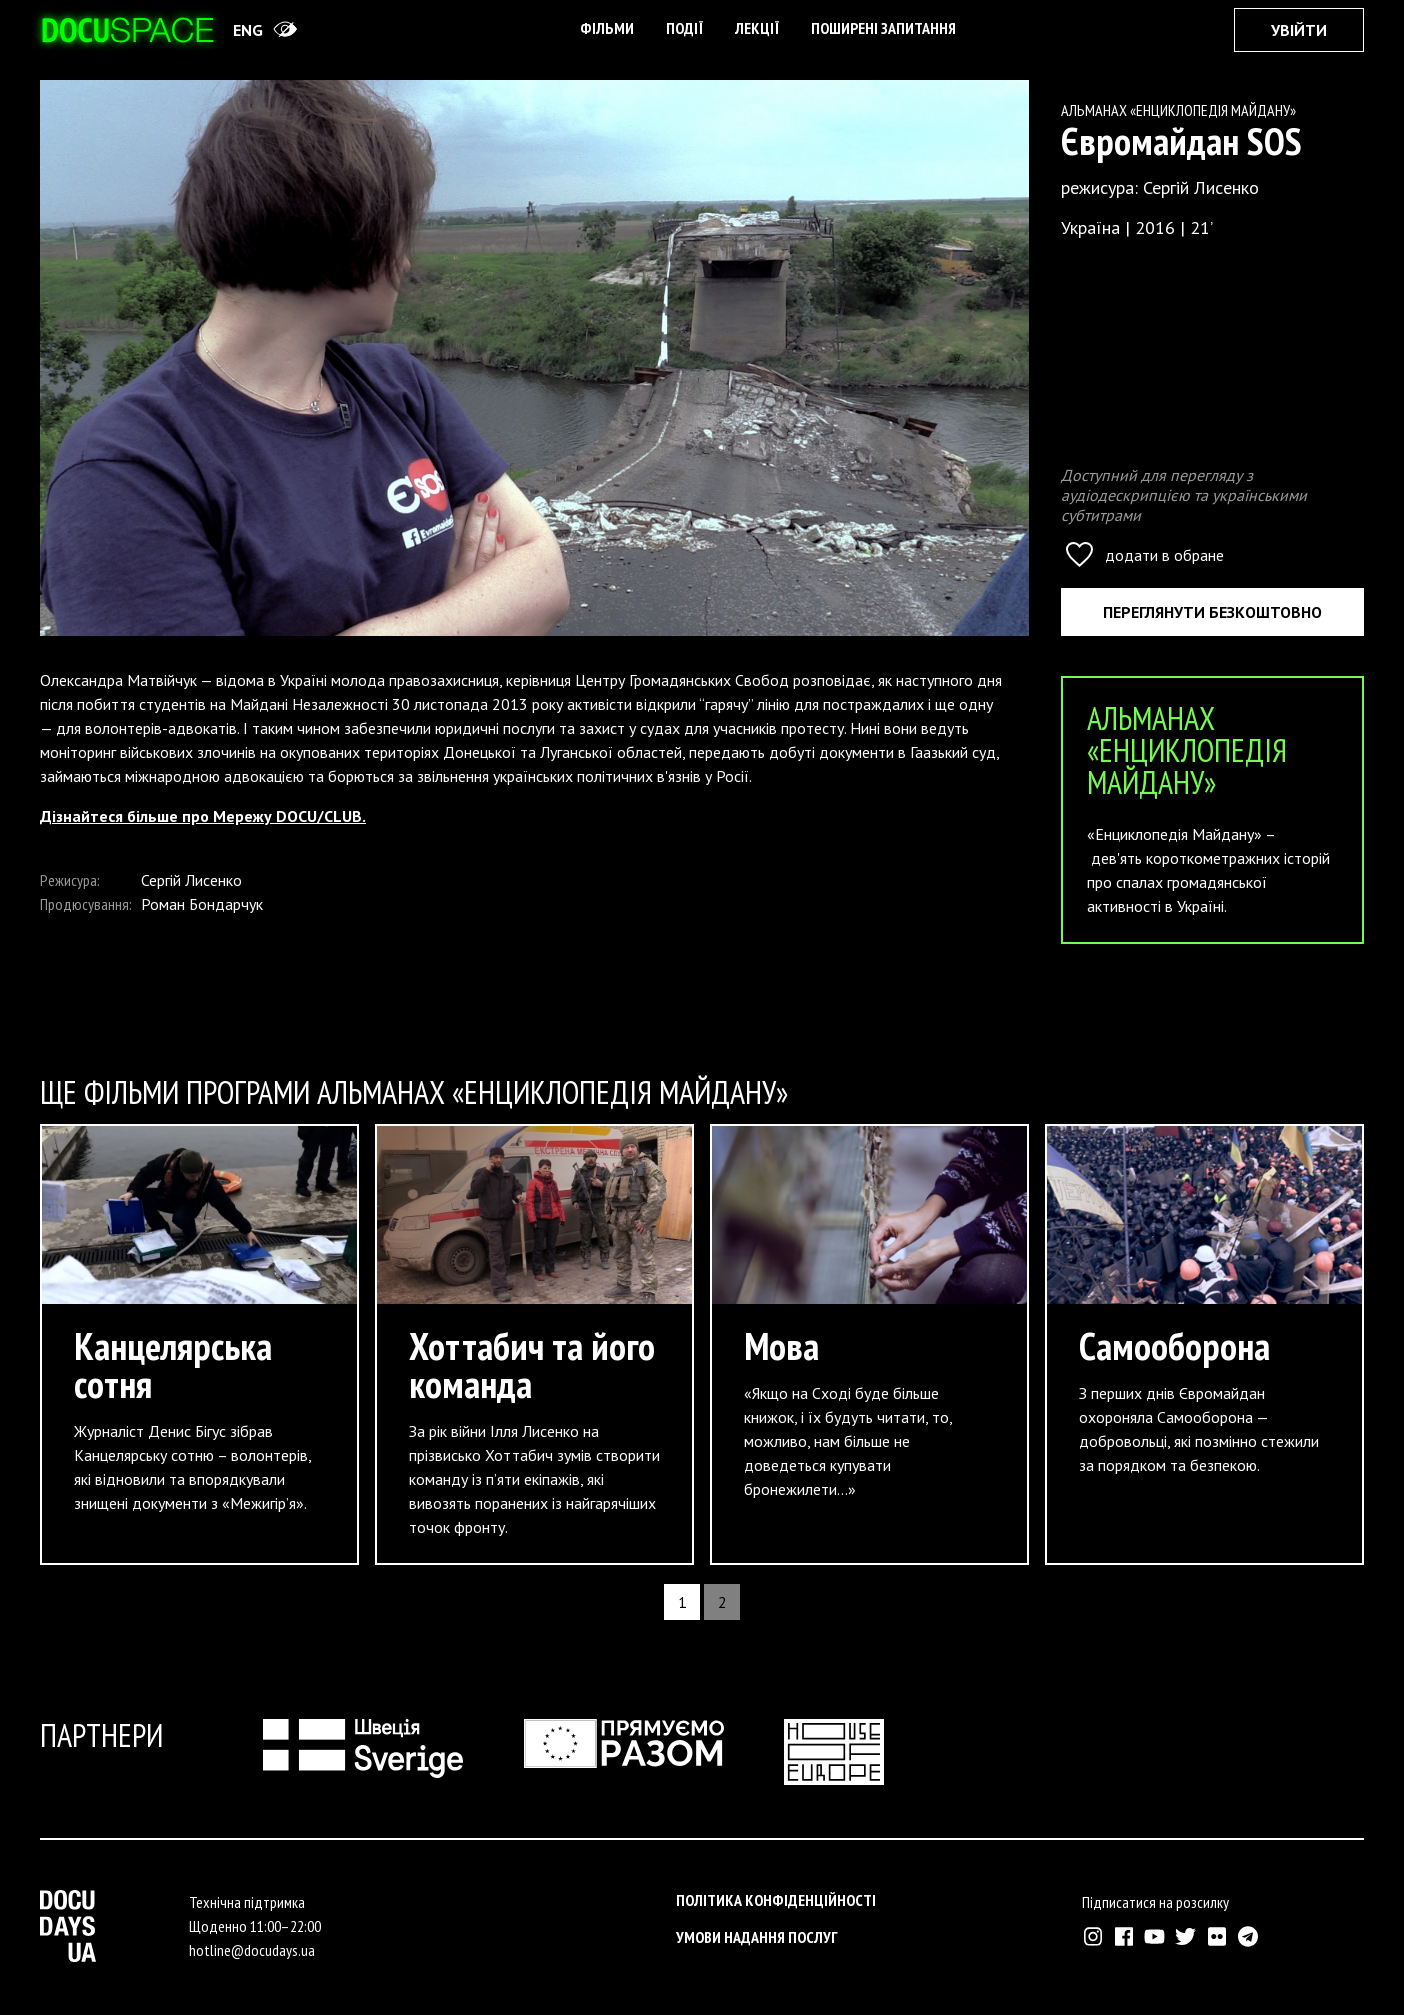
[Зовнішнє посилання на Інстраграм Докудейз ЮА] (1092, 1936)
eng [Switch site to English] (248, 30)
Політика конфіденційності (776, 1900)
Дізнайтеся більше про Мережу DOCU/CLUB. (203, 816)
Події (684, 28)
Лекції (757, 28)
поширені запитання (883, 28)
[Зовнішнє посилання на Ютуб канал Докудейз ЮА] (1154, 1936)
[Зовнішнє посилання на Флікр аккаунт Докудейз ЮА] (1216, 1936)
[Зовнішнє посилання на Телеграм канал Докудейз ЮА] (1247, 1936)
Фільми (607, 28)
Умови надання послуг (757, 1937)
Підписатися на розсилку (1155, 1902)
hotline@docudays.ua (252, 1950)
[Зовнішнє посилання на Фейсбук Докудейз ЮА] (1123, 1936)
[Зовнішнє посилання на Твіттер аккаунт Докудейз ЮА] (1185, 1936)
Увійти (1299, 30)
